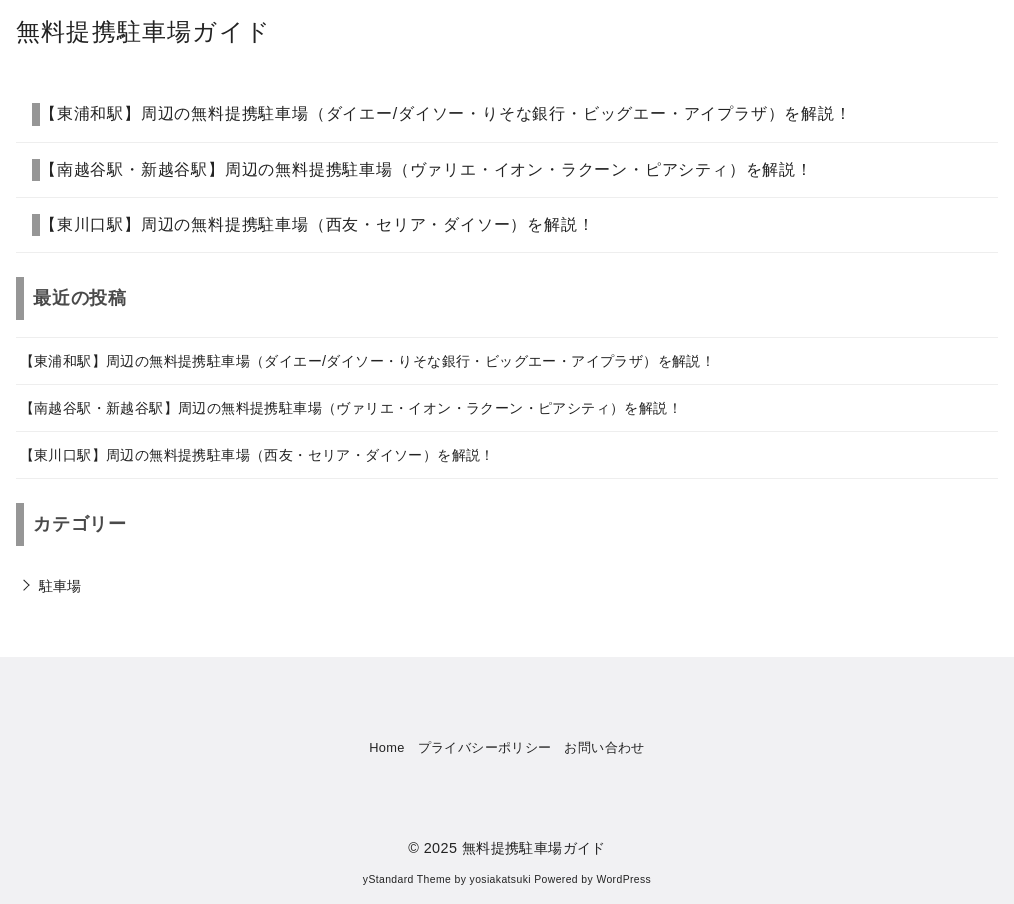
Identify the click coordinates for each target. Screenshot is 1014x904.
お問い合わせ (604, 747)
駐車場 (60, 586)
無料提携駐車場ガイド (143, 31)
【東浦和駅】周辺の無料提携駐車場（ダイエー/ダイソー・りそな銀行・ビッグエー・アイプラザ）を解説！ (446, 113)
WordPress (623, 879)
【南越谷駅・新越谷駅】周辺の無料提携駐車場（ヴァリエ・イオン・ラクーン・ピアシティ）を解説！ (426, 169)
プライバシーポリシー (485, 747)
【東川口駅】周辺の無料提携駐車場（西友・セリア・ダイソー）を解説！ (317, 224)
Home (387, 747)
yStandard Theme (407, 879)
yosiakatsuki (500, 879)
